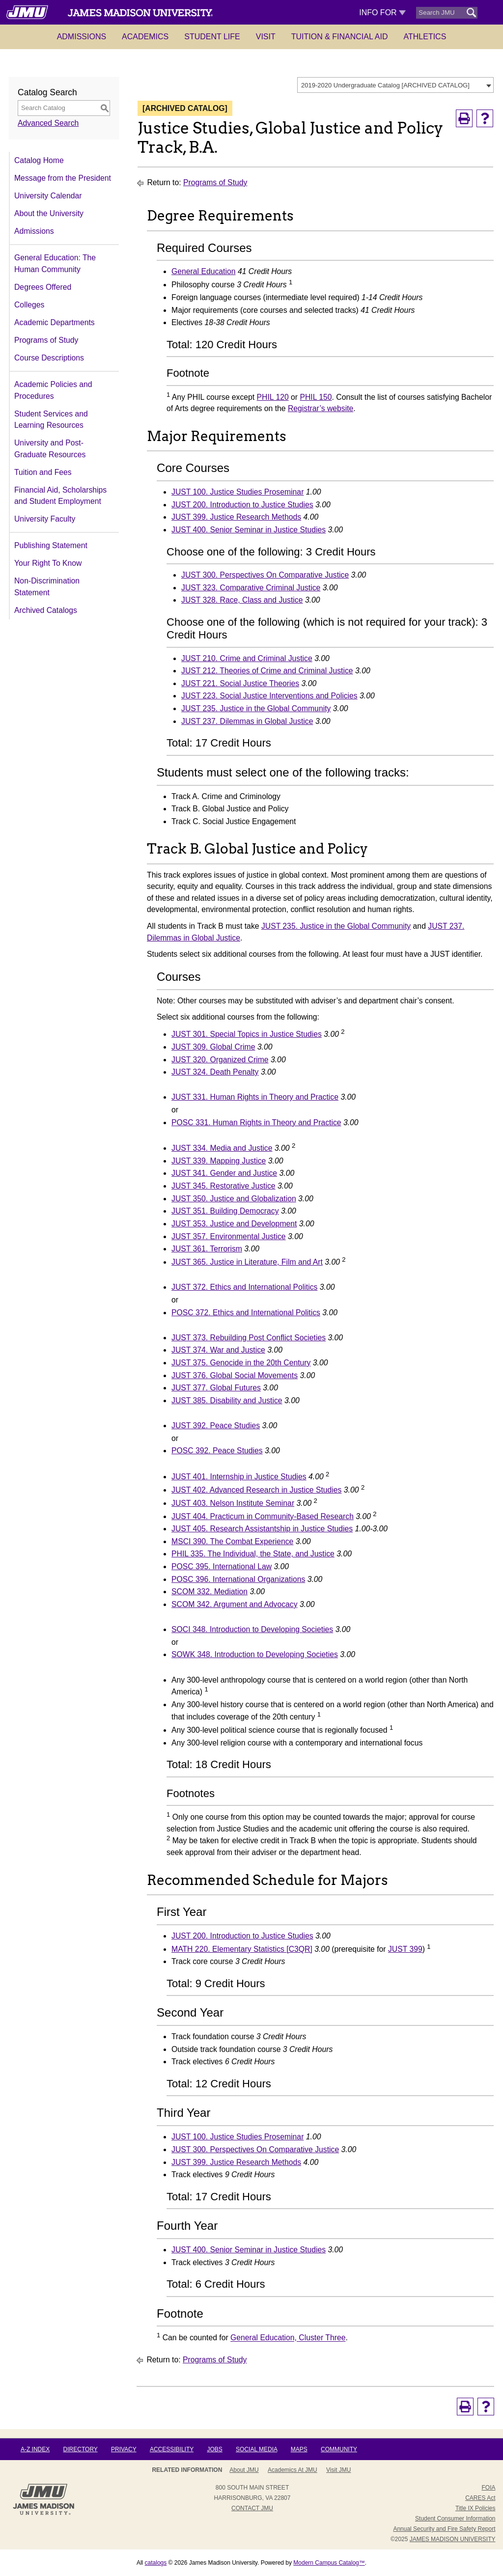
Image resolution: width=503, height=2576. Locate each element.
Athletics (425, 36)
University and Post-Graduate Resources (49, 449)
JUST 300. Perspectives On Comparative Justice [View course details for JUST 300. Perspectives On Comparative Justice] (265, 575)
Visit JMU (338, 2469)
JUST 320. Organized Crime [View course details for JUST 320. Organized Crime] (220, 1059)
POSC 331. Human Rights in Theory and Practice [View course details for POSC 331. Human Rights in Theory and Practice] (256, 1122)
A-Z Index (35, 2449)
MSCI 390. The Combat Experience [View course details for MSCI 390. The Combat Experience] (232, 1541)
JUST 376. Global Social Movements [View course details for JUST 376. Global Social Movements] (234, 1375)
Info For (382, 12)
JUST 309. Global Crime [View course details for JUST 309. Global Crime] (213, 1047)
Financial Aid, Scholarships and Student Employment (60, 496)
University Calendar (48, 196)
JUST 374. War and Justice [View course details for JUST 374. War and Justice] (218, 1350)
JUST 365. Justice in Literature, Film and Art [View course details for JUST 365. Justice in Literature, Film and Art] (247, 1262)
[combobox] (395, 85)
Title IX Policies (475, 2508)
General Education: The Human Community (55, 263)
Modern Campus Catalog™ (328, 2562)
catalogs (156, 2562)
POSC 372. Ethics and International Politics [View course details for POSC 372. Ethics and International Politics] (245, 1312)
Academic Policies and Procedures (53, 390)
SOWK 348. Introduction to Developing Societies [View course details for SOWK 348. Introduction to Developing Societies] (254, 1654)
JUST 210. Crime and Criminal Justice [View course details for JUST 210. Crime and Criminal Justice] (246, 658)
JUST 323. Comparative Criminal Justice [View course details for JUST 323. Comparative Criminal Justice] (250, 587)
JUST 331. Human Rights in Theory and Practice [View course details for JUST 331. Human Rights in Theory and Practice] (254, 1097)
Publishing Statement (50, 545)
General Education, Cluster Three (287, 2338)
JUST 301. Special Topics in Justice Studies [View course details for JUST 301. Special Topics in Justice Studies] (246, 1034)
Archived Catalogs (45, 610)
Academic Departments (54, 322)
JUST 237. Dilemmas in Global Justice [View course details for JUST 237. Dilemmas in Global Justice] (247, 721)
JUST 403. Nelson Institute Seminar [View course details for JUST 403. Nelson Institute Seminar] (232, 1503)
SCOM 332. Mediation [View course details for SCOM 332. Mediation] (209, 1591)
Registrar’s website (320, 408)
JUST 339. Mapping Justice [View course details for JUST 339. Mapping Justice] (218, 1161)
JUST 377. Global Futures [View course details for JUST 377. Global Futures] (216, 1388)
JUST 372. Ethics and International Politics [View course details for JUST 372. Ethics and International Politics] (244, 1287)
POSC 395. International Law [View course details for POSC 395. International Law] (221, 1566)
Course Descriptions (49, 358)
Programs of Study (46, 340)
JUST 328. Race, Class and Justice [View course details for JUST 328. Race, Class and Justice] (242, 600)
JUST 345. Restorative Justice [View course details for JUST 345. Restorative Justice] (223, 1186)
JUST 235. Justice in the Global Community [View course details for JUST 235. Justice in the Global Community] (256, 708)
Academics (145, 36)
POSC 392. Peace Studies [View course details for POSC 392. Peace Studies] (217, 1450)
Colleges (29, 305)
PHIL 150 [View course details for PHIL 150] (316, 397)
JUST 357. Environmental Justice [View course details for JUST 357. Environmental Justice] (228, 1236)
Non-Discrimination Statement (47, 587)
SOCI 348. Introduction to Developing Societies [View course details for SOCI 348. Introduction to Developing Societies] (252, 1629)
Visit (266, 36)
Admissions (81, 36)
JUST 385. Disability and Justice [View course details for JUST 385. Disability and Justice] (226, 1400)
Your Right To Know (48, 563)
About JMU (243, 2469)
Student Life (212, 36)
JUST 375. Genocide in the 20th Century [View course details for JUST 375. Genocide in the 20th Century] (240, 1362)
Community (339, 2449)
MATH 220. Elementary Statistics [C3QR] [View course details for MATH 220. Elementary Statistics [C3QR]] (241, 1949)
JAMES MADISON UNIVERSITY (453, 2539)
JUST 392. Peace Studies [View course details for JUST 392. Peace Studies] (215, 1425)
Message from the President (62, 178)
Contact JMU (252, 2508)
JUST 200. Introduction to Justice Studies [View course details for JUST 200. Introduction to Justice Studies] (242, 504)
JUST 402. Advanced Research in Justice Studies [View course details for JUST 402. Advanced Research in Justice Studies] (256, 1490)
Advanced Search (48, 123)
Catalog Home (39, 160)
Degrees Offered (42, 287)
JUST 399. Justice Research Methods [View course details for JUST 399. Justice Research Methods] (236, 517)
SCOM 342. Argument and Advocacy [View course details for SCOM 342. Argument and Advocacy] (234, 1604)
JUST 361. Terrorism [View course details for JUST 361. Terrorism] (206, 1249)
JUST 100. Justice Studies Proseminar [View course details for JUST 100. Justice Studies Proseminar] (237, 492)
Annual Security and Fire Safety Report (444, 2528)
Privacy (124, 2449)
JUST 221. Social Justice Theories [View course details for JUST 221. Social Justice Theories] (240, 683)
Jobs (214, 2449)
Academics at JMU (292, 2469)
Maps (299, 2449)
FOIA (488, 2487)
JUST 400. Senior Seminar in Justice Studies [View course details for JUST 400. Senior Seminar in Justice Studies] (248, 530)
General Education (203, 271)
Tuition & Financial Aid (339, 36)
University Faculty (44, 519)
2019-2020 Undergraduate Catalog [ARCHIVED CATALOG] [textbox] (385, 85)
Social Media (256, 2449)
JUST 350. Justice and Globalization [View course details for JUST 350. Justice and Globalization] (233, 1198)
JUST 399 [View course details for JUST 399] (405, 1949)
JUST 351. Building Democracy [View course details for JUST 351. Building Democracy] (225, 1211)
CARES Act (480, 2497)
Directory (80, 2449)
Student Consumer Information (455, 2518)
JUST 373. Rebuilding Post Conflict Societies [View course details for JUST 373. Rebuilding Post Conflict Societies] (248, 1337)
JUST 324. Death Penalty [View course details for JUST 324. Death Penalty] (214, 1072)
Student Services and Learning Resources (51, 420)
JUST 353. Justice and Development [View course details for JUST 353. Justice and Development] (234, 1223)
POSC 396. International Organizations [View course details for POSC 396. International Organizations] (238, 1579)
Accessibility (172, 2449)
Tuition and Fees (43, 472)
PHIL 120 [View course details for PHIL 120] (273, 397)
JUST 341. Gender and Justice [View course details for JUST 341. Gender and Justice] (224, 1173)
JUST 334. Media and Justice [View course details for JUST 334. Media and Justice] (221, 1148)
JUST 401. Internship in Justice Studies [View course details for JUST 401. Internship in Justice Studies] (239, 1476)
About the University (49, 213)
